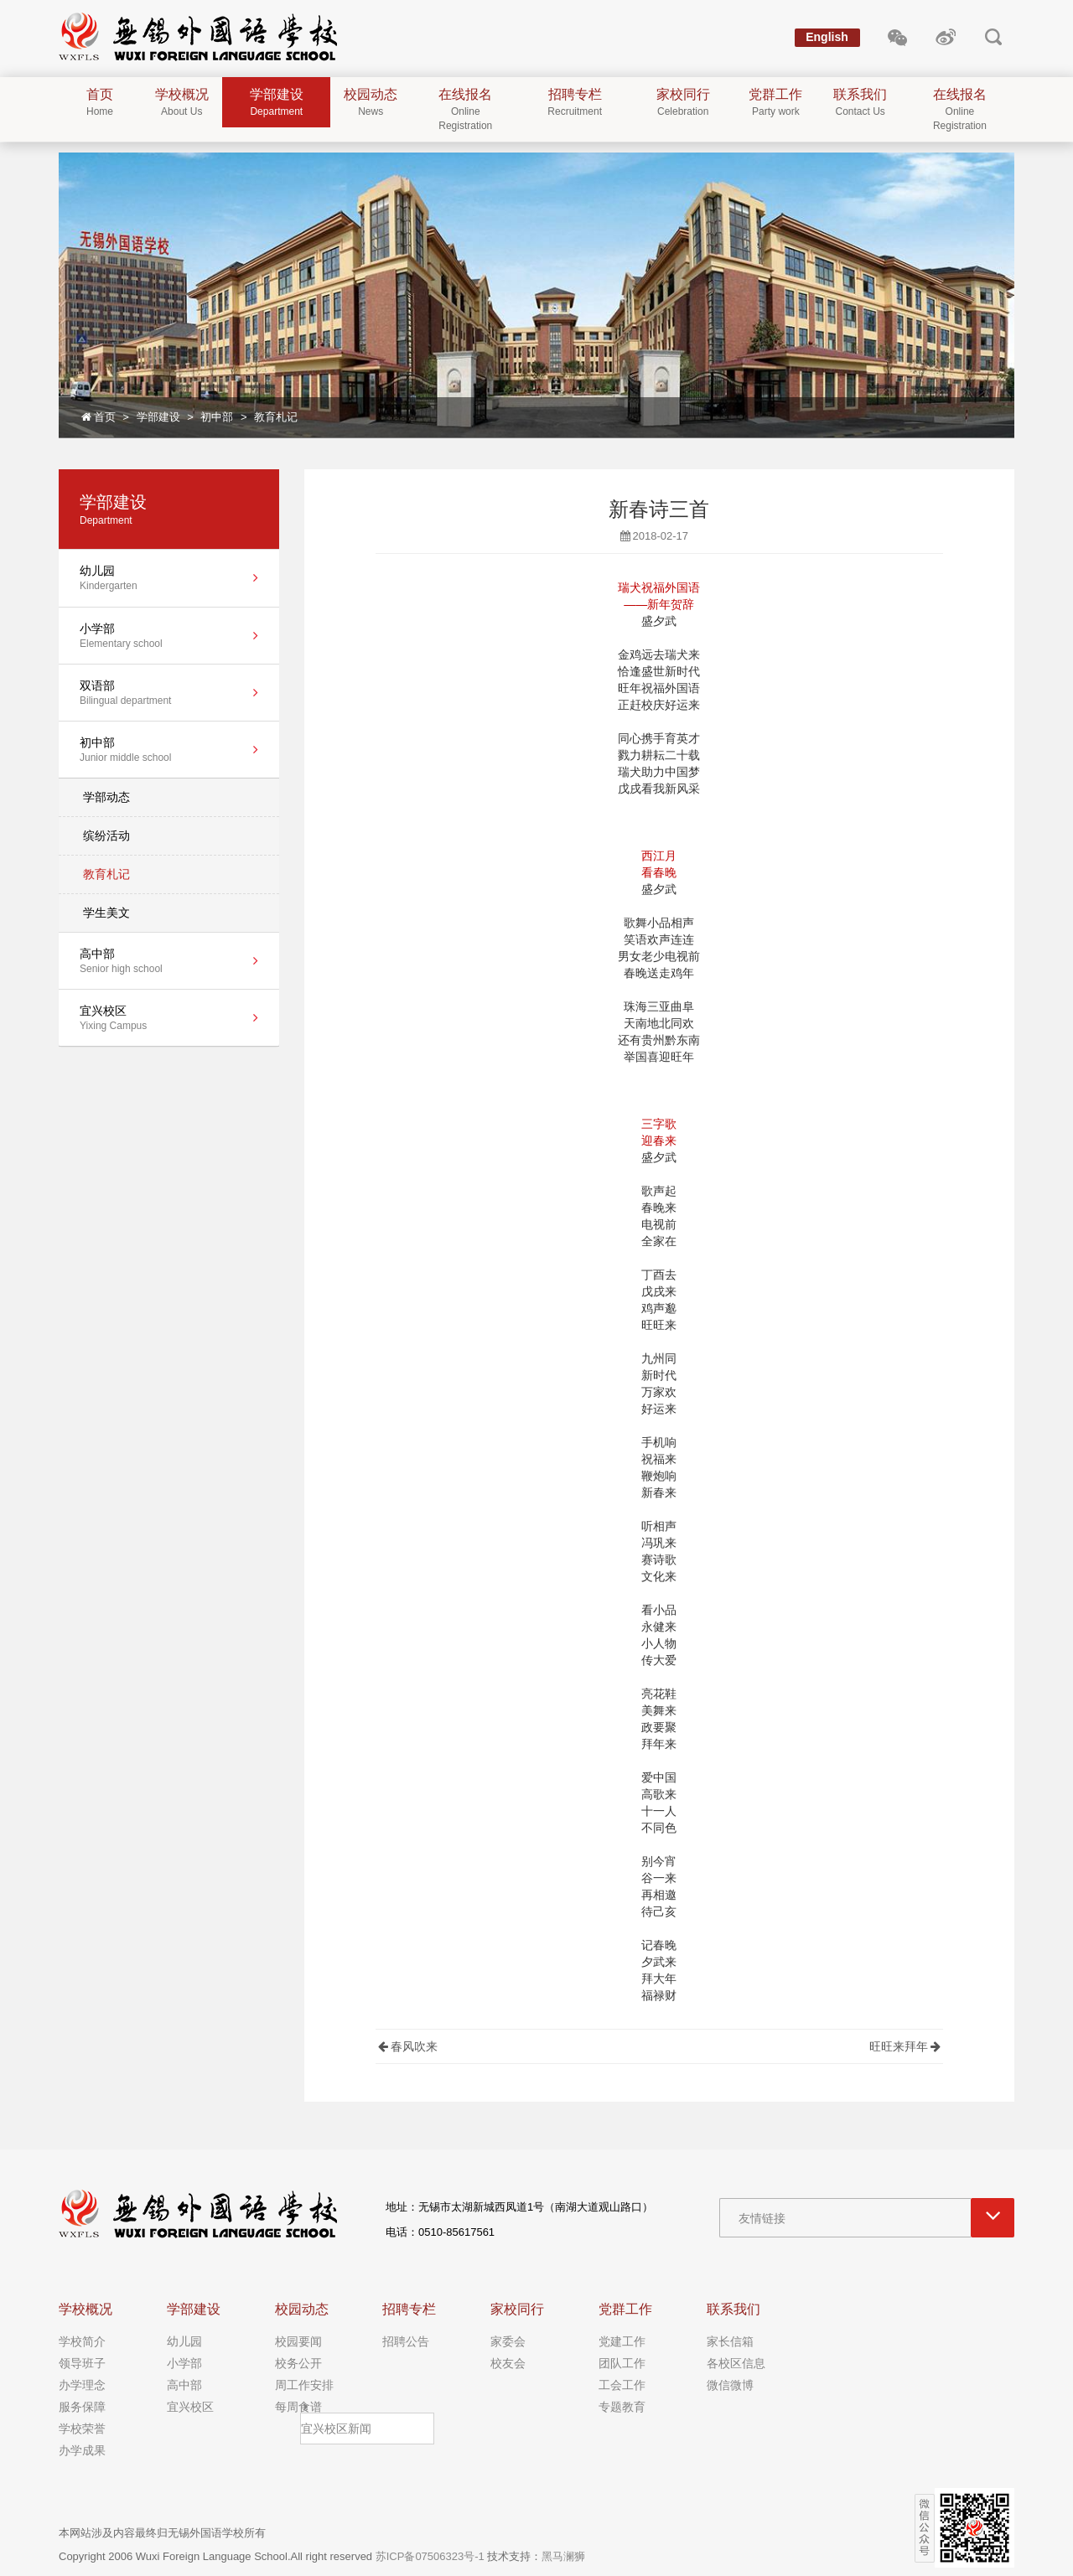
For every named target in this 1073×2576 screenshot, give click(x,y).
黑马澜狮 (563, 2556)
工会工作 (622, 2385)
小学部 (184, 2363)
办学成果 (82, 2450)
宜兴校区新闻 (336, 2428)
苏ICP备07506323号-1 (430, 2556)
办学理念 (82, 2385)
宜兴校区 (190, 2406)
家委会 (508, 2341)
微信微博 (730, 2385)
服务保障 (82, 2406)
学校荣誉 (82, 2428)
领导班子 (82, 2363)
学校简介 (82, 2341)
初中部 (216, 417)
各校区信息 (736, 2363)
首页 (98, 417)
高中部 (184, 2385)
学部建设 (158, 417)
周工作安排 (304, 2385)
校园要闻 (298, 2341)
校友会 (508, 2363)
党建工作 (622, 2341)
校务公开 (298, 2363)
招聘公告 (405, 2341)
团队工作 (622, 2363)
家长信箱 (730, 2341)
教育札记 (276, 417)
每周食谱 (298, 2406)
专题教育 (622, 2406)
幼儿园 (184, 2341)
